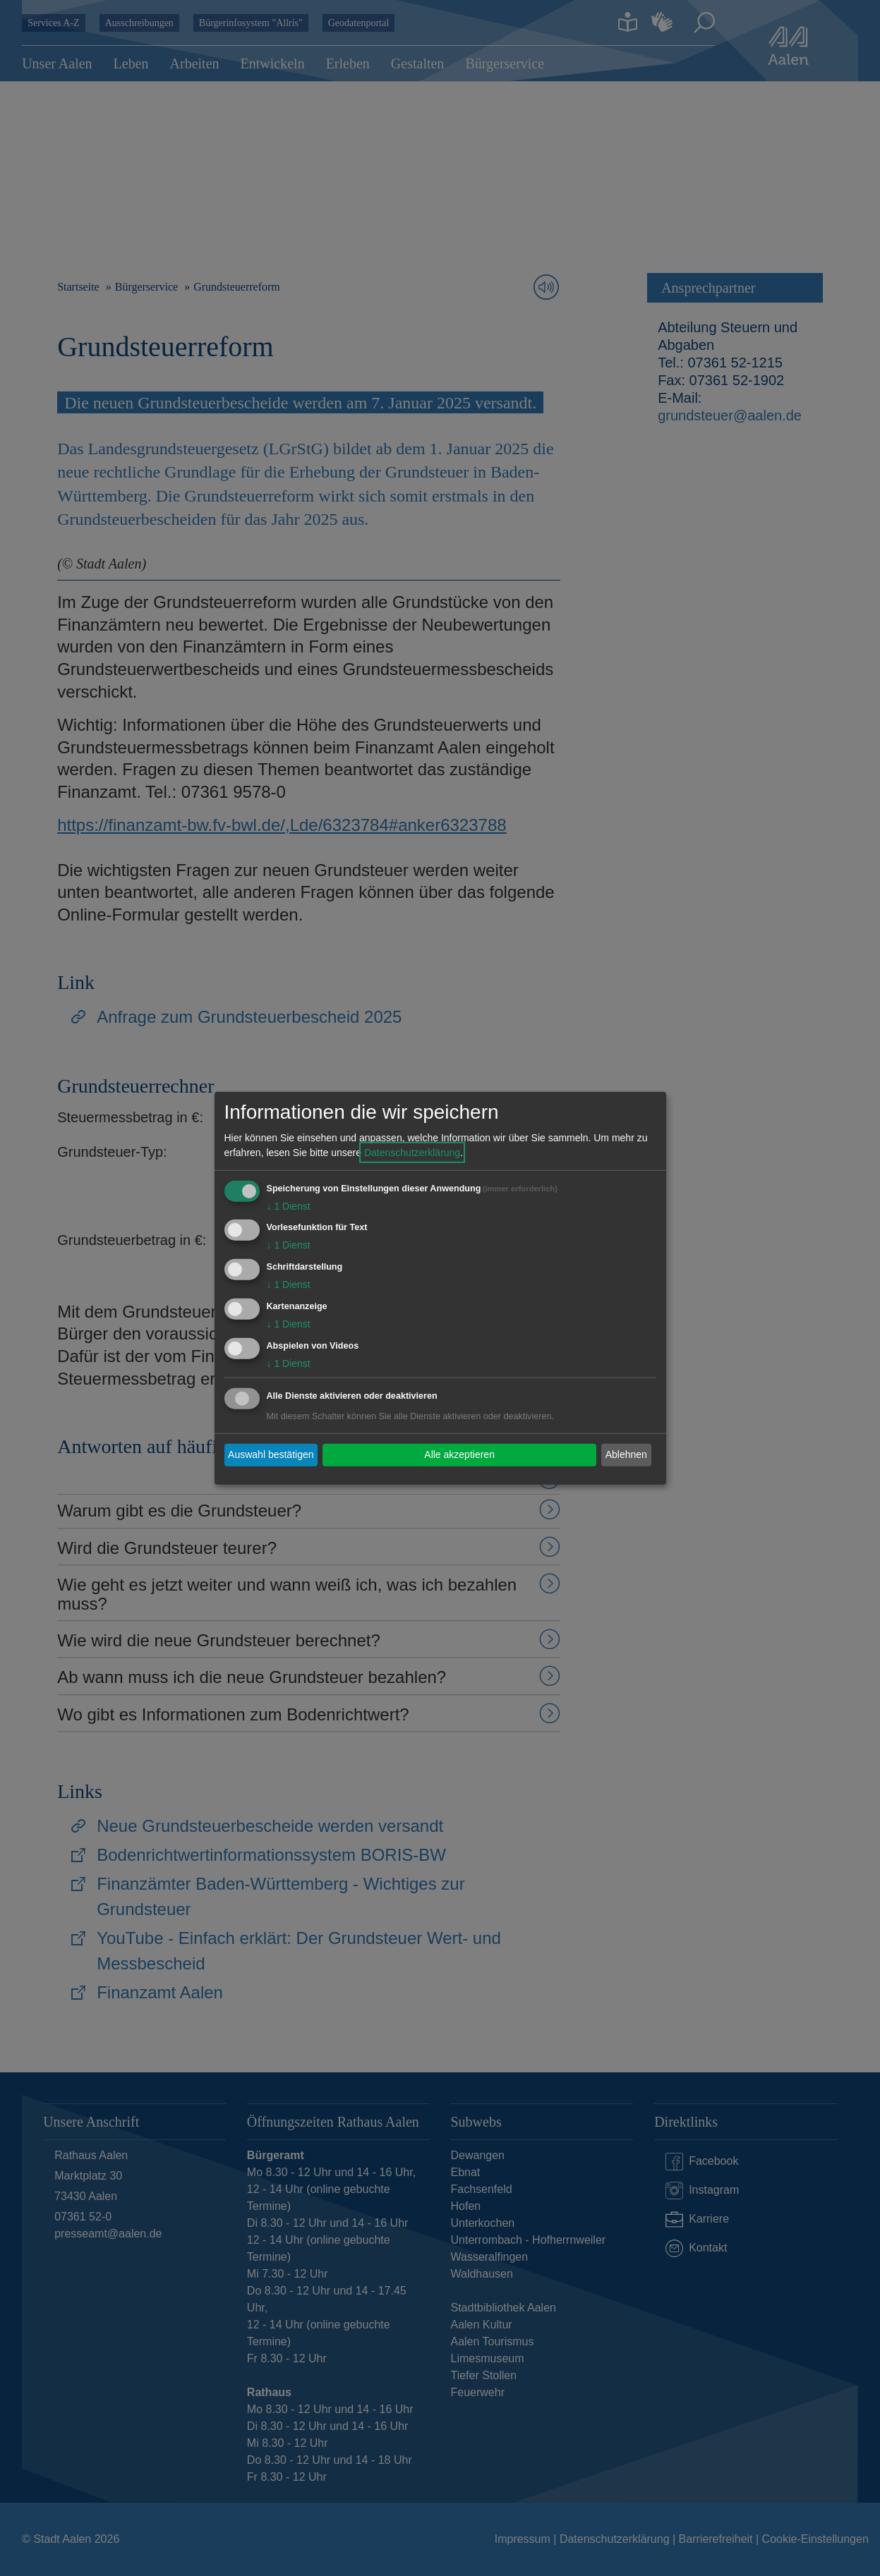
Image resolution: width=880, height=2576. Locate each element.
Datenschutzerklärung (412, 1152)
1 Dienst (289, 1205)
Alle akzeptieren (459, 1454)
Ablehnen (626, 1454)
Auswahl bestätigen (270, 1454)
